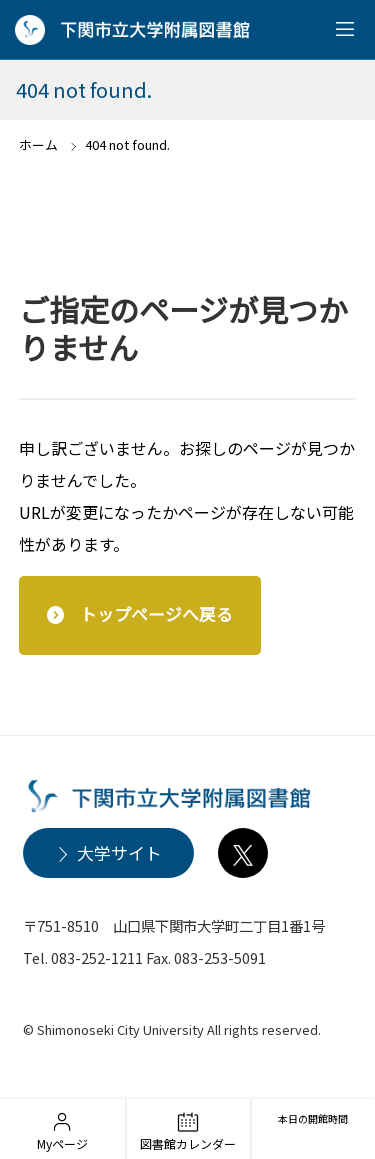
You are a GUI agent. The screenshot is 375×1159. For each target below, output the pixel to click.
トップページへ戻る (156, 614)
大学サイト (119, 852)
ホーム (38, 144)
